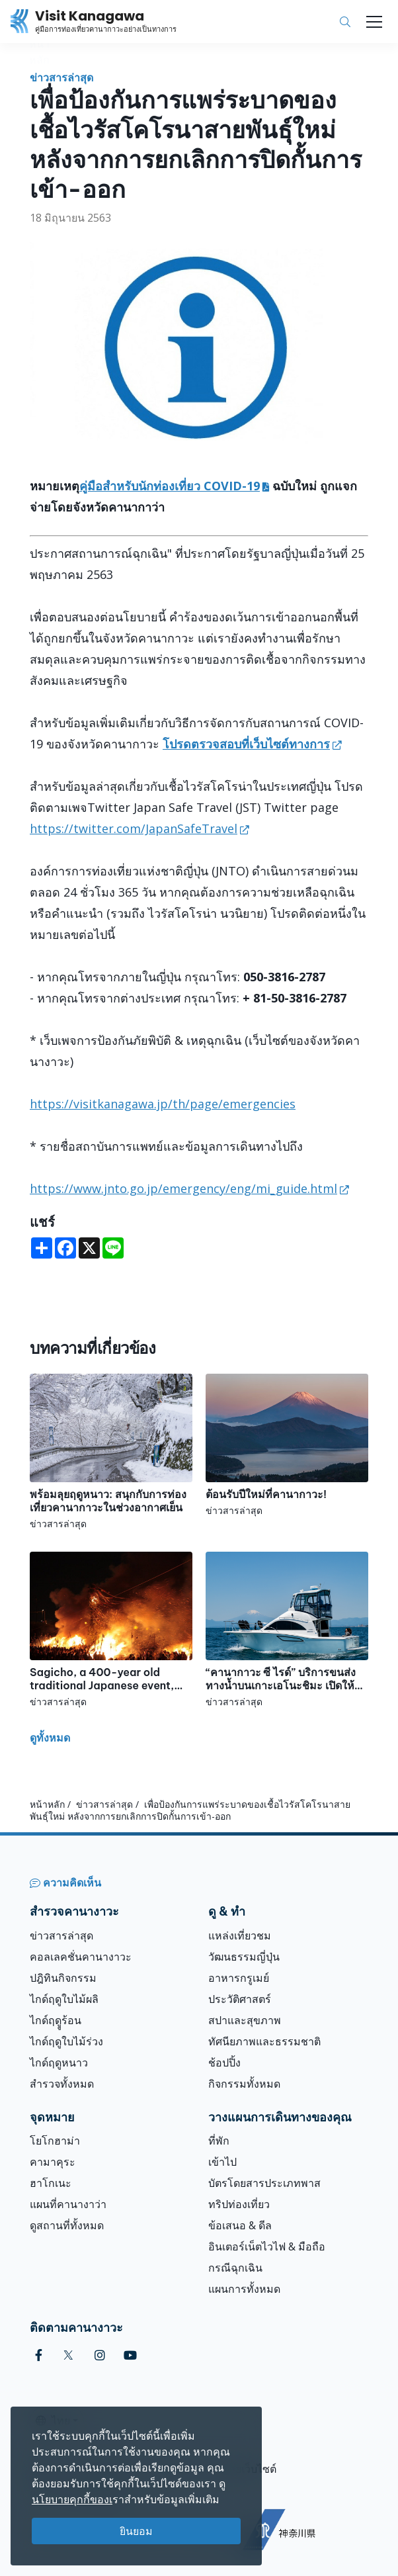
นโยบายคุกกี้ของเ (72, 2499)
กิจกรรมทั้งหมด (244, 2083)
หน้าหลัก (47, 1804)
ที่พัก (218, 2140)
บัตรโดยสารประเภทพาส (264, 2183)
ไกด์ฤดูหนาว (59, 2062)
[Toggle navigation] (374, 22)
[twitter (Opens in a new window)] (68, 2355)
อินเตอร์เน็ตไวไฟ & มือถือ (266, 2246)
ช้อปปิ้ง (224, 2062)
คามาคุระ (52, 2161)
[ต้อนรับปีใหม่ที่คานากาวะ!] (287, 1445)
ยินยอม (136, 2531)
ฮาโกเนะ (50, 2183)
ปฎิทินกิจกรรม (63, 1978)
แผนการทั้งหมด (244, 2289)
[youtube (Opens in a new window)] (130, 2355)
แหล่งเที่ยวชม (239, 1935)
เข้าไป (222, 2161)
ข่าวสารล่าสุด (61, 77)
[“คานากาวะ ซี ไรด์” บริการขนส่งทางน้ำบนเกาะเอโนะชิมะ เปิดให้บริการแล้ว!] (287, 1630)
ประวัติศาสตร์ (239, 1999)
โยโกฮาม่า (55, 2140)
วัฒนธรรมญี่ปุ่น (244, 1956)
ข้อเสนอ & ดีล (240, 2225)
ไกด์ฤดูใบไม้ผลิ (64, 1999)
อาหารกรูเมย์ (238, 1978)
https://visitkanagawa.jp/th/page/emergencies (163, 1104)
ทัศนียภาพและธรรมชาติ (264, 2041)
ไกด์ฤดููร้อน (55, 2020)
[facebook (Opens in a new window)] (39, 2355)
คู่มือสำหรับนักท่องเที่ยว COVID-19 (169, 486)
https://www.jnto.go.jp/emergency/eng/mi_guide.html (183, 1188)
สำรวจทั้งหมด (62, 2083)
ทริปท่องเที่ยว (239, 2204)
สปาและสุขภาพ (244, 2020)
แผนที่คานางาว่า (68, 2204)
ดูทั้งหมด (50, 1737)
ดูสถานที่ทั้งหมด (67, 2225)
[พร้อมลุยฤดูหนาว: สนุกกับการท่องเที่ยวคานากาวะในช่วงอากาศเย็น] (111, 1452)
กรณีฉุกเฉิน (235, 2267)
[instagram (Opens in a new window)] (99, 2355)
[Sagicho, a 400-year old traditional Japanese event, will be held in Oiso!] (111, 1630)
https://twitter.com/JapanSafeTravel (133, 828)
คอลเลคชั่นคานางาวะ (81, 1956)
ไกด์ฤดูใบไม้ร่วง (66, 2041)
